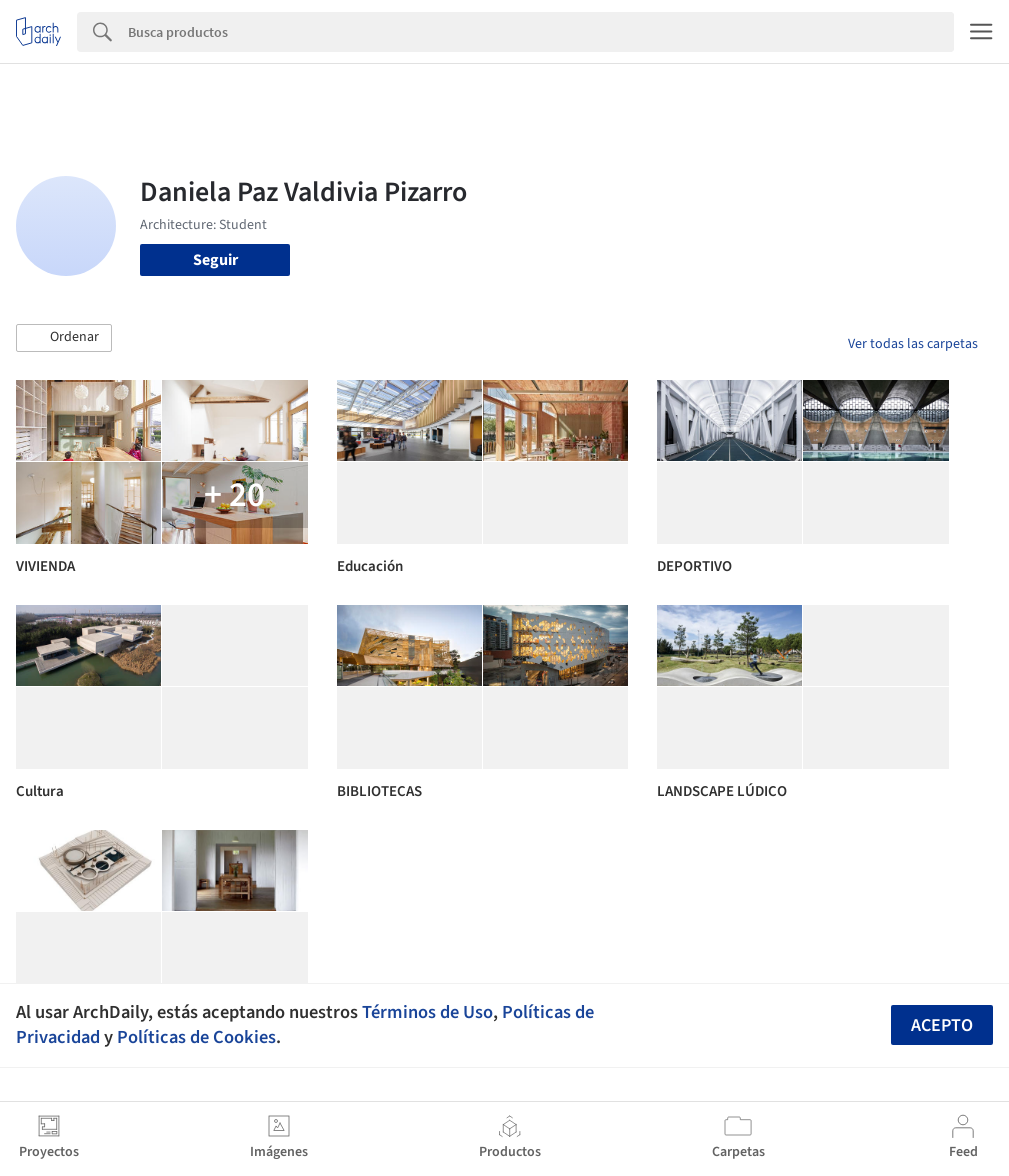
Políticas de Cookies (196, 1037)
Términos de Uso (427, 1012)
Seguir (215, 260)
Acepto (942, 1025)
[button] (64, 338)
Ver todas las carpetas (913, 344)
